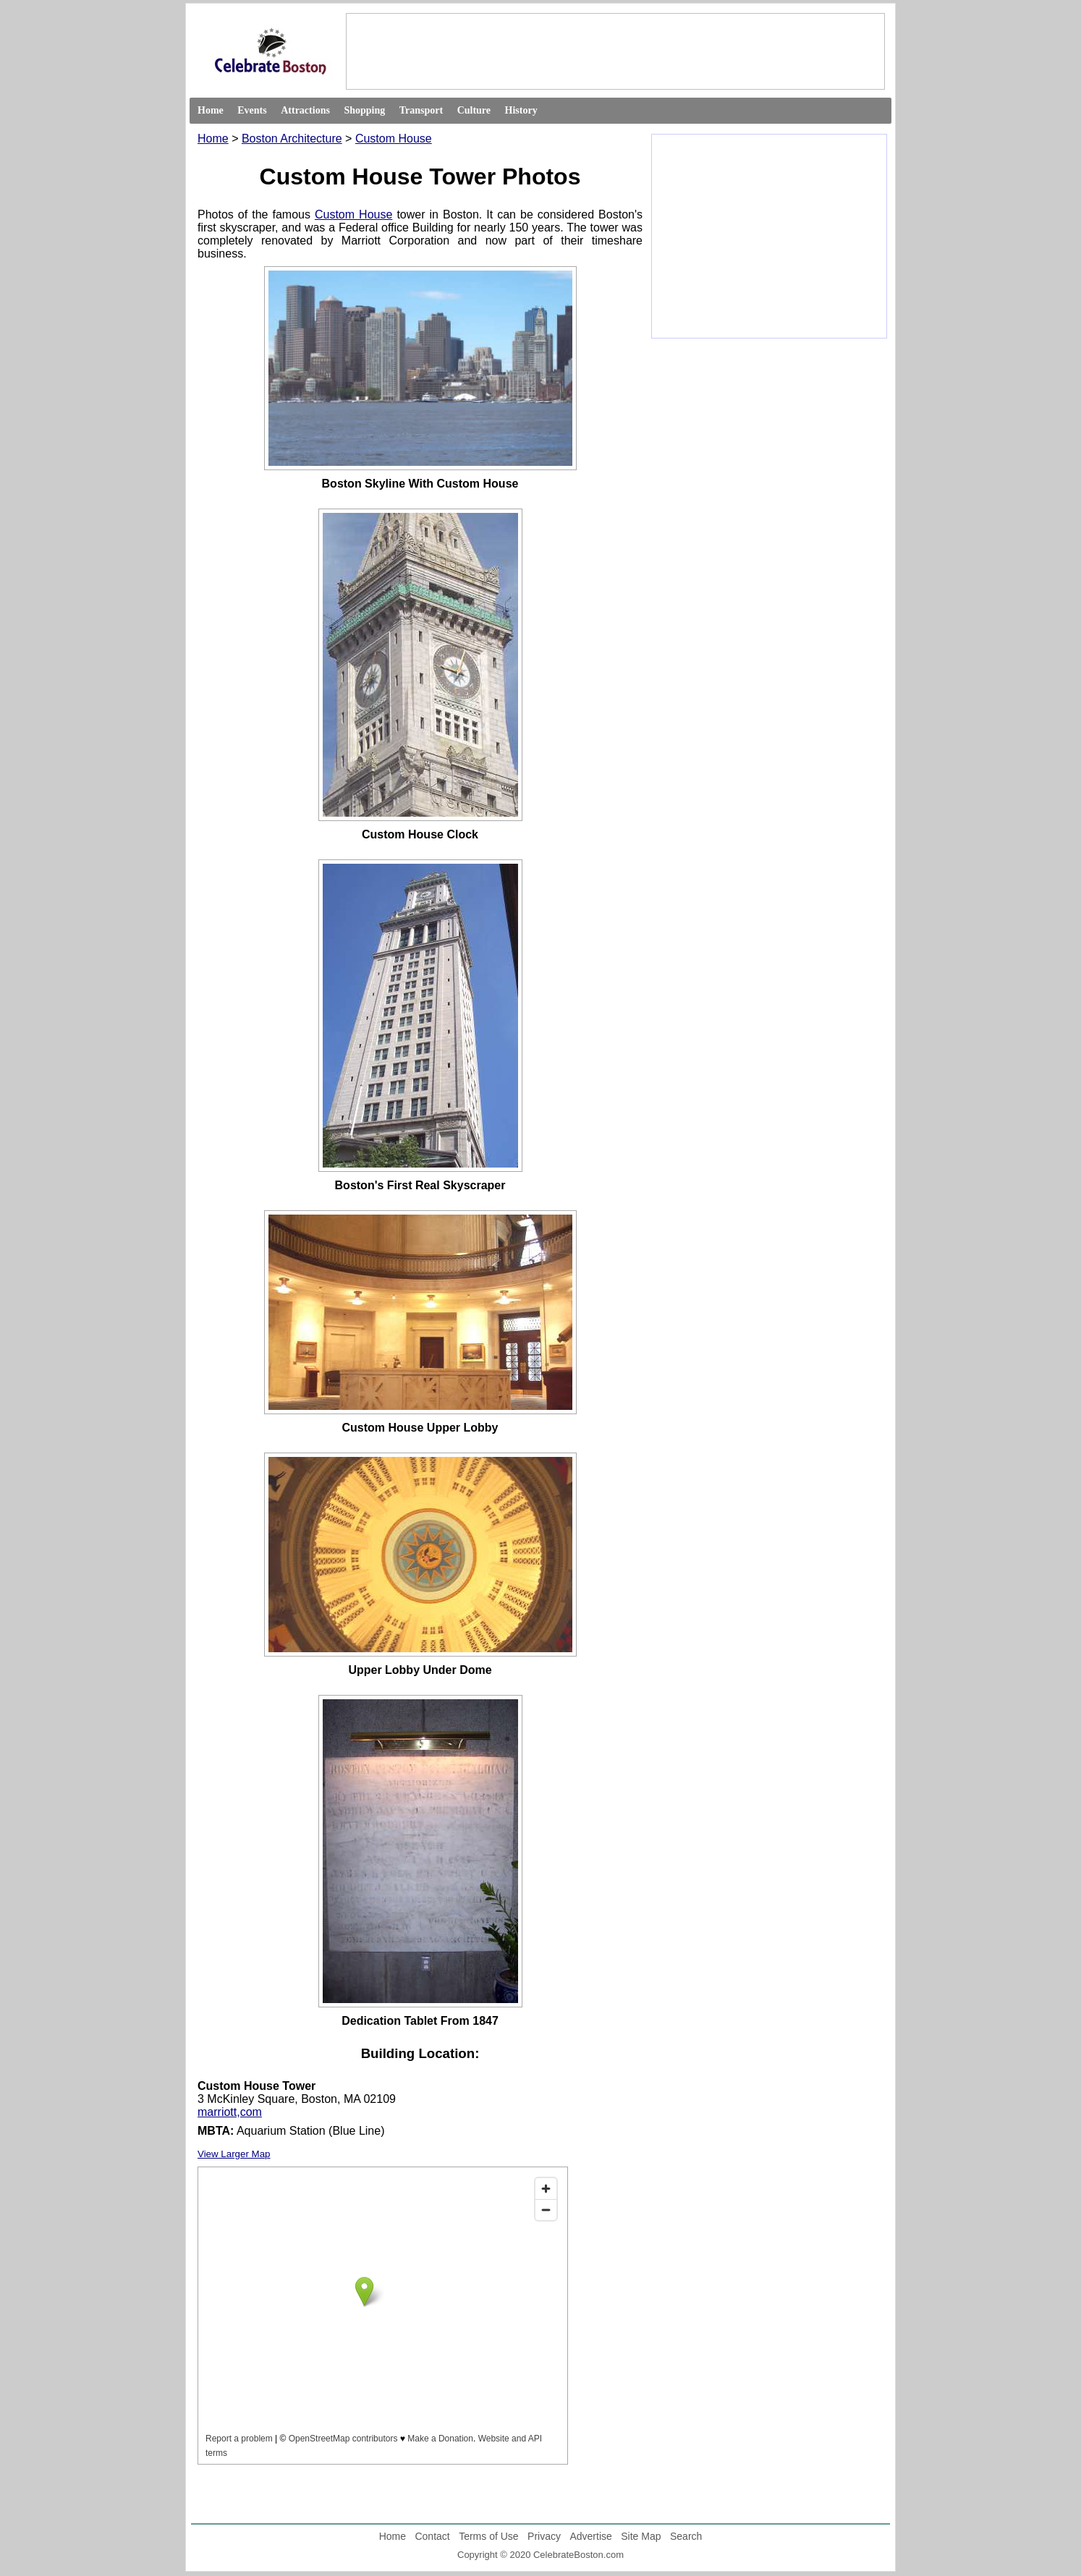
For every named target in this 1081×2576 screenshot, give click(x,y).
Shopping (364, 110)
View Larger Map (234, 2153)
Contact (432, 2536)
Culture (474, 110)
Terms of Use (488, 2536)
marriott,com (230, 2112)
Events (251, 110)
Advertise (590, 2536)
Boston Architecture (292, 138)
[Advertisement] (614, 50)
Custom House (393, 138)
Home (211, 110)
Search (686, 2536)
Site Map (641, 2536)
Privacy (544, 2536)
